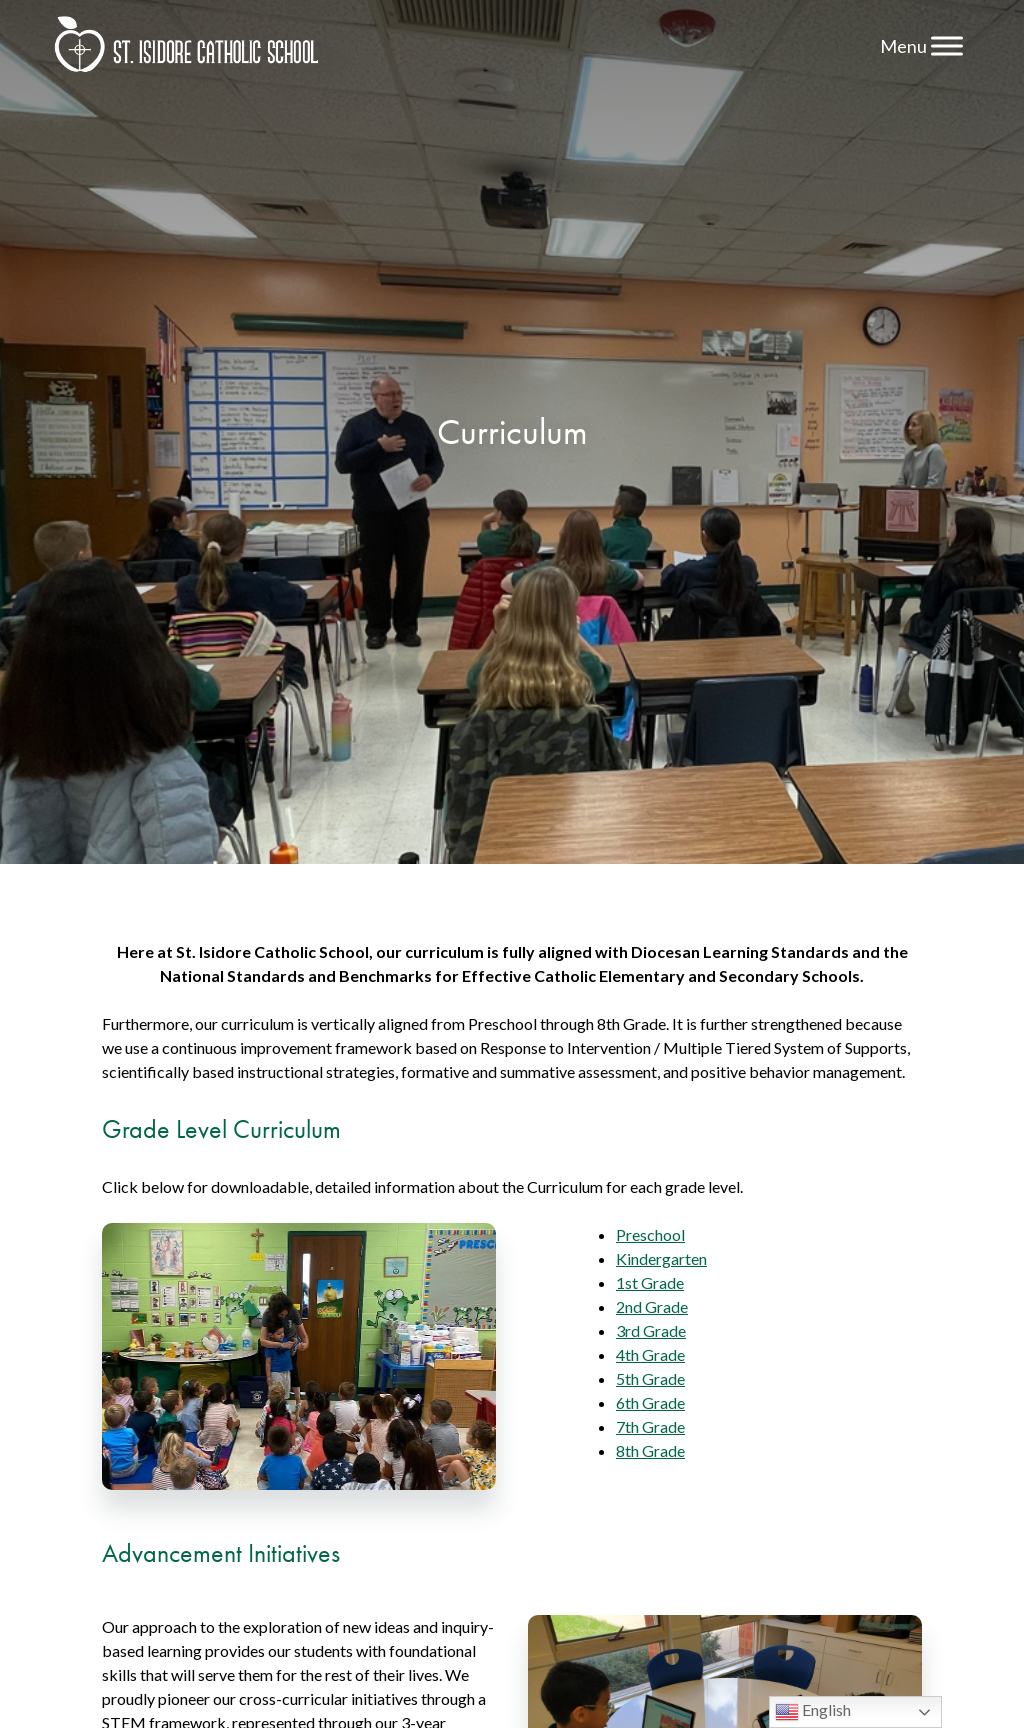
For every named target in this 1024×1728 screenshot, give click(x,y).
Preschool (650, 1234)
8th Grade (650, 1450)
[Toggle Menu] (947, 45)
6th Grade (650, 1402)
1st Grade (650, 1282)
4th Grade (650, 1354)
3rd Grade (651, 1330)
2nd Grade (652, 1306)
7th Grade (650, 1426)
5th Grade (650, 1378)
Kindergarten (661, 1258)
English (813, 1712)
